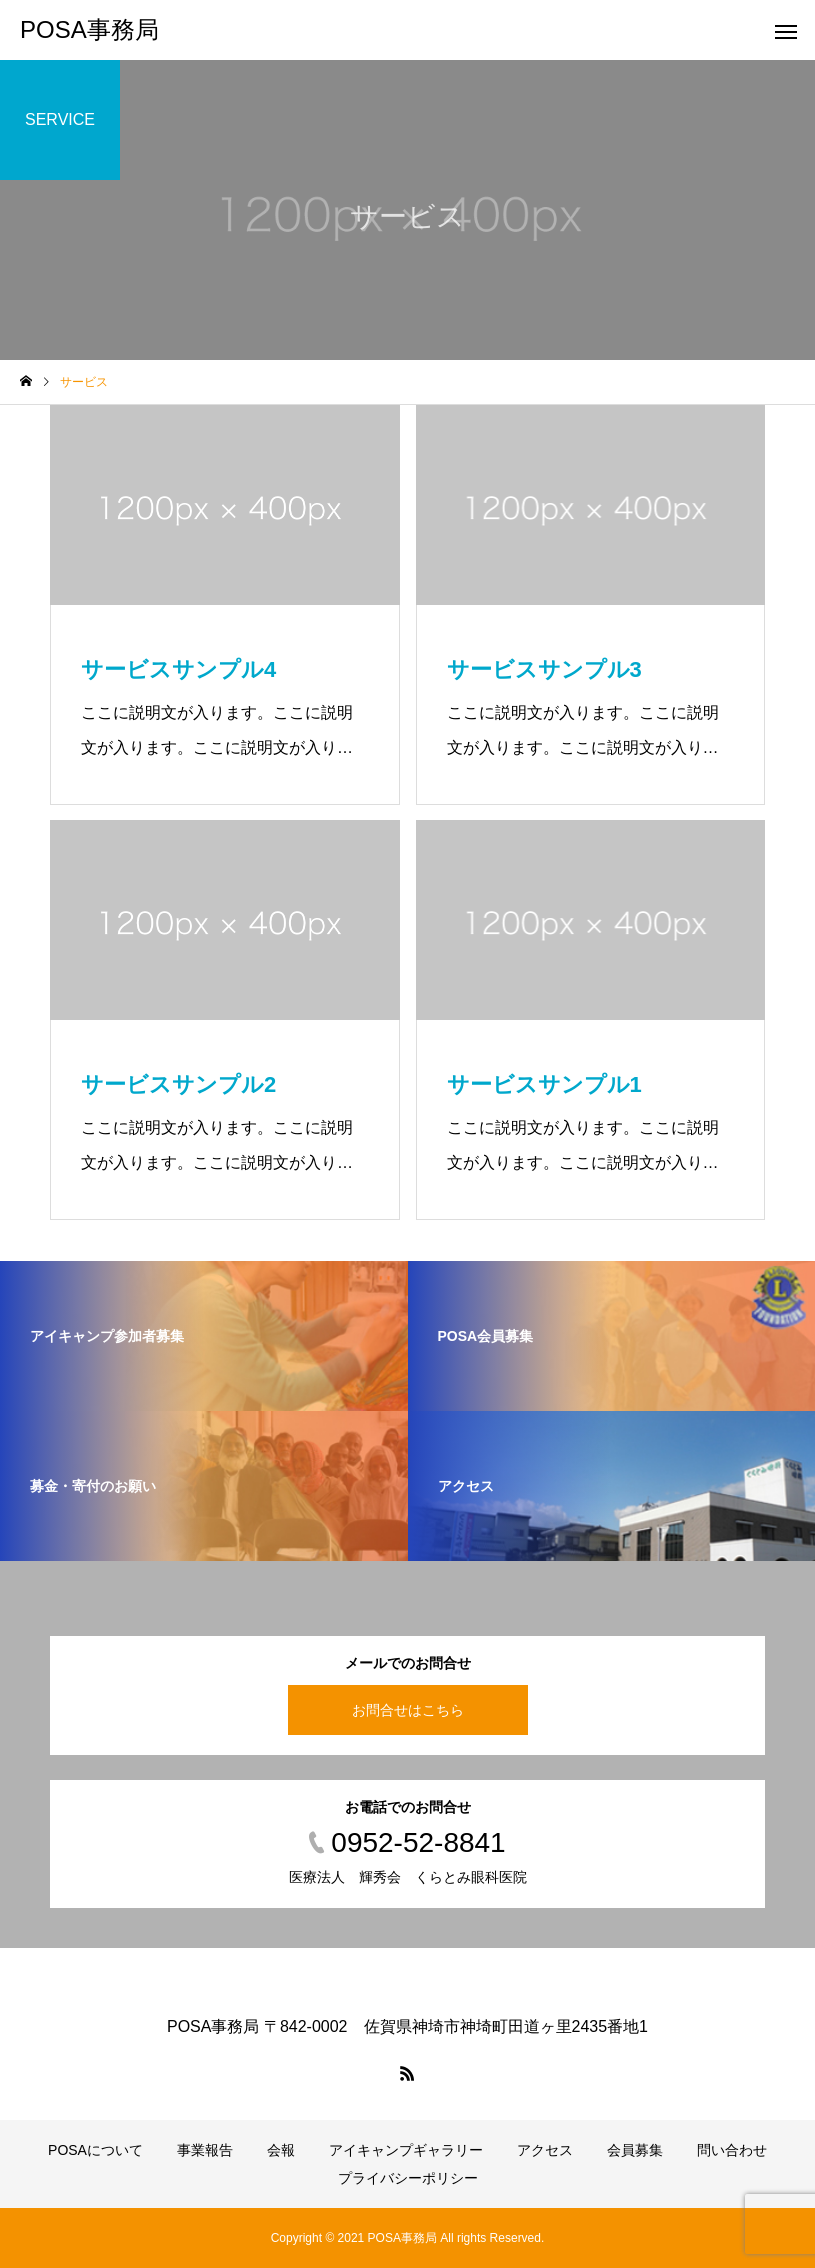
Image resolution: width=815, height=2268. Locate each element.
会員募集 (635, 2150)
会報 (281, 2150)
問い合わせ (732, 2150)
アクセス (545, 2150)
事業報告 (205, 2150)
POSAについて (95, 2150)
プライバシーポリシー (408, 2178)
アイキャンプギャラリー (406, 2150)
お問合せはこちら (408, 1710)
